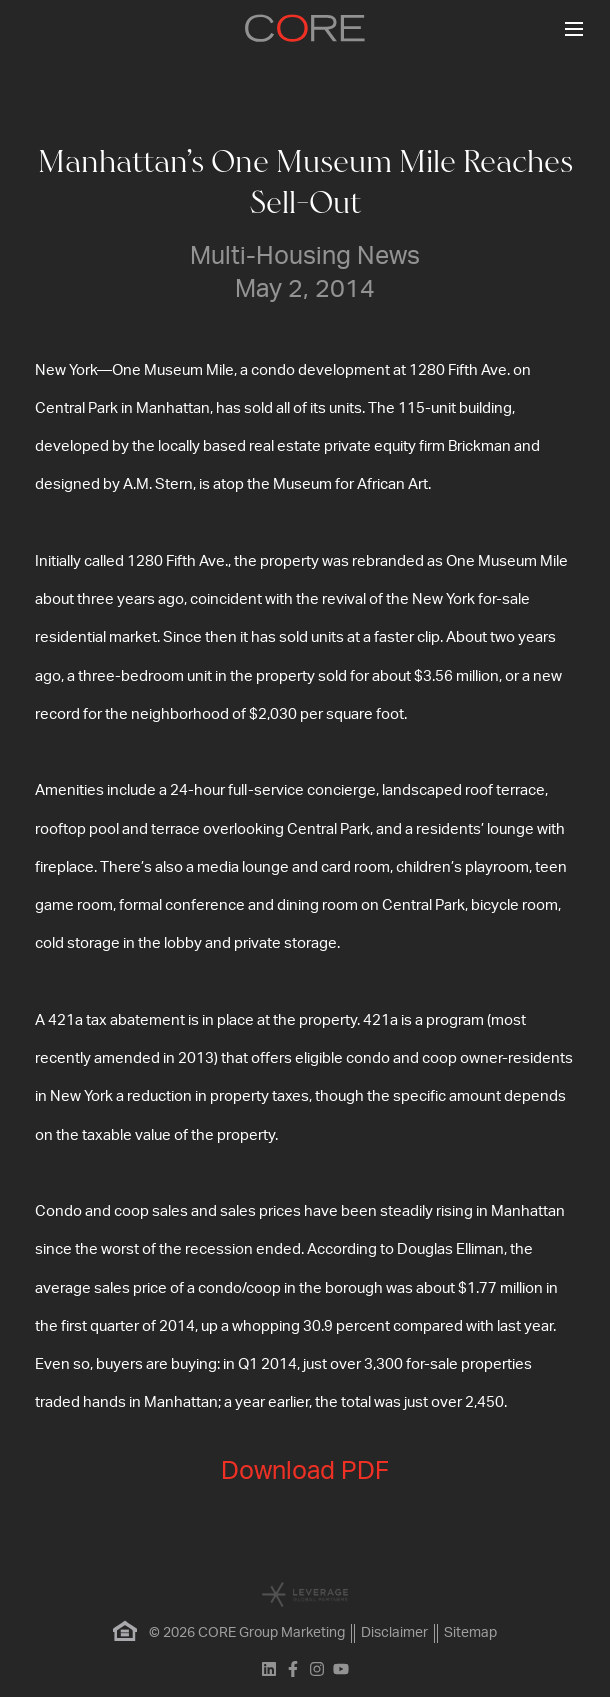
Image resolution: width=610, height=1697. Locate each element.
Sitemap (470, 1633)
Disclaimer (394, 1633)
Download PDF (305, 1471)
